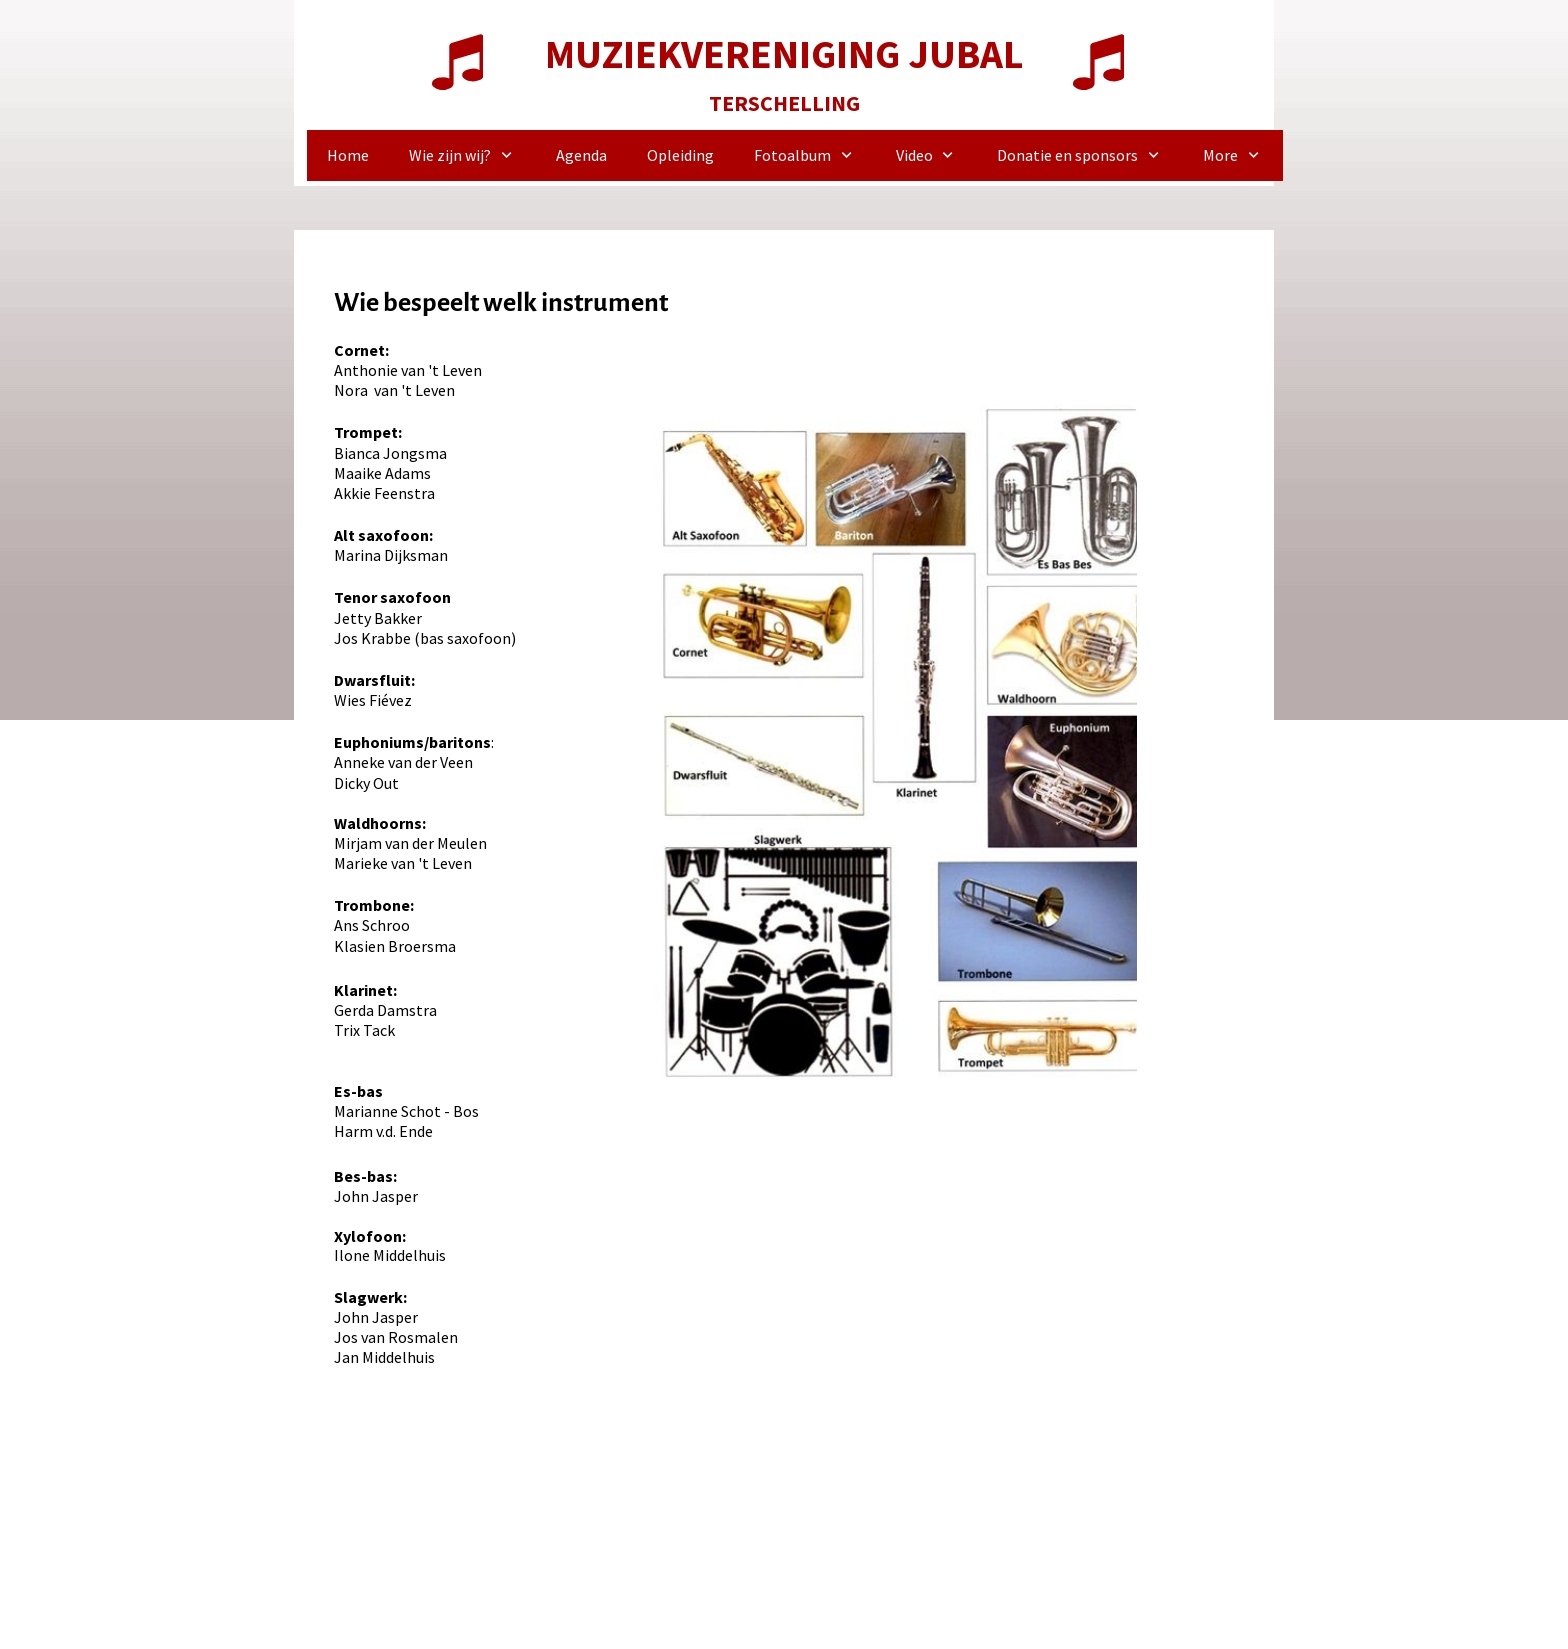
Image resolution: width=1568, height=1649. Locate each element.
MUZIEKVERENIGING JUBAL (784, 54)
